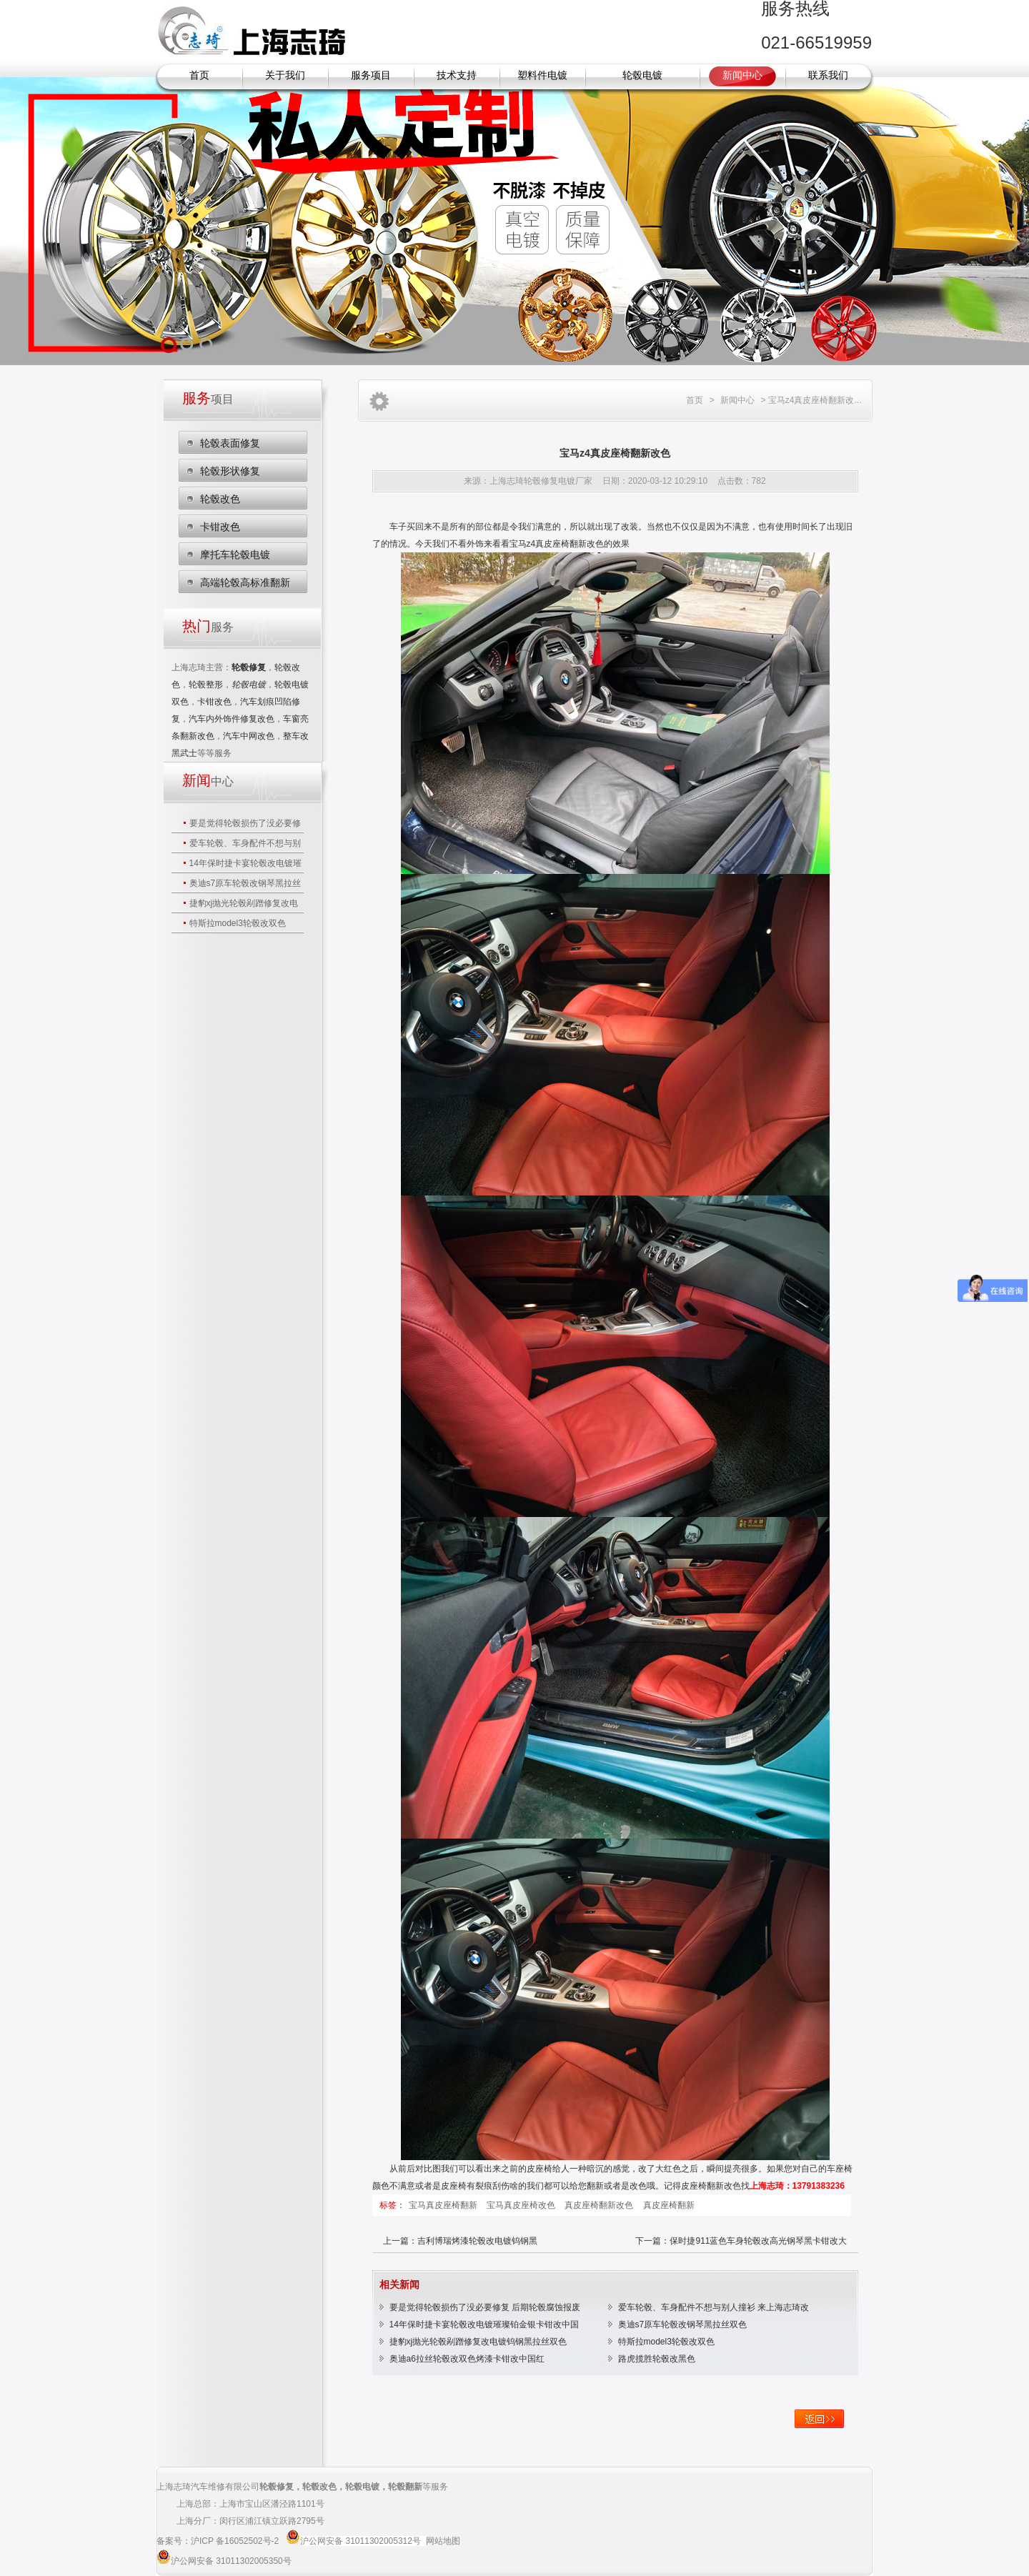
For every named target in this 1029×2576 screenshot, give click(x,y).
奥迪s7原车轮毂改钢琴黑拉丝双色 (682, 2324)
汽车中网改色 (248, 736)
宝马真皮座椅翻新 (444, 2205)
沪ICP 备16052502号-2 (236, 2541)
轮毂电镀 (642, 75)
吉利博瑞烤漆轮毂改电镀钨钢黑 (477, 2241)
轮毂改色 (220, 498)
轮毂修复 (276, 2487)
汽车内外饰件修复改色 (231, 719)
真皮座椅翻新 (669, 2205)
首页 (199, 75)
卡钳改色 (220, 526)
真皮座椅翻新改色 (600, 2205)
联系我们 (828, 75)
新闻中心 (742, 75)
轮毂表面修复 (230, 443)
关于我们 (285, 75)
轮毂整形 (206, 685)
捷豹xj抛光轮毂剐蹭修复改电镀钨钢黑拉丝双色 (478, 2342)
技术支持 (457, 75)
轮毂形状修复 (230, 471)
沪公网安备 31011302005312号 (360, 2541)
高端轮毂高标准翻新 (245, 582)
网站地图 (443, 2541)
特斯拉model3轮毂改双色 (237, 923)
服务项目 (371, 75)
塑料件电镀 (542, 75)
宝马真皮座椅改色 (522, 2205)
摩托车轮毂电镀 (235, 554)
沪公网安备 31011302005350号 (231, 2561)
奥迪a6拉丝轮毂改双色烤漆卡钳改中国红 (467, 2359)
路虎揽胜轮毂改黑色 (656, 2359)
